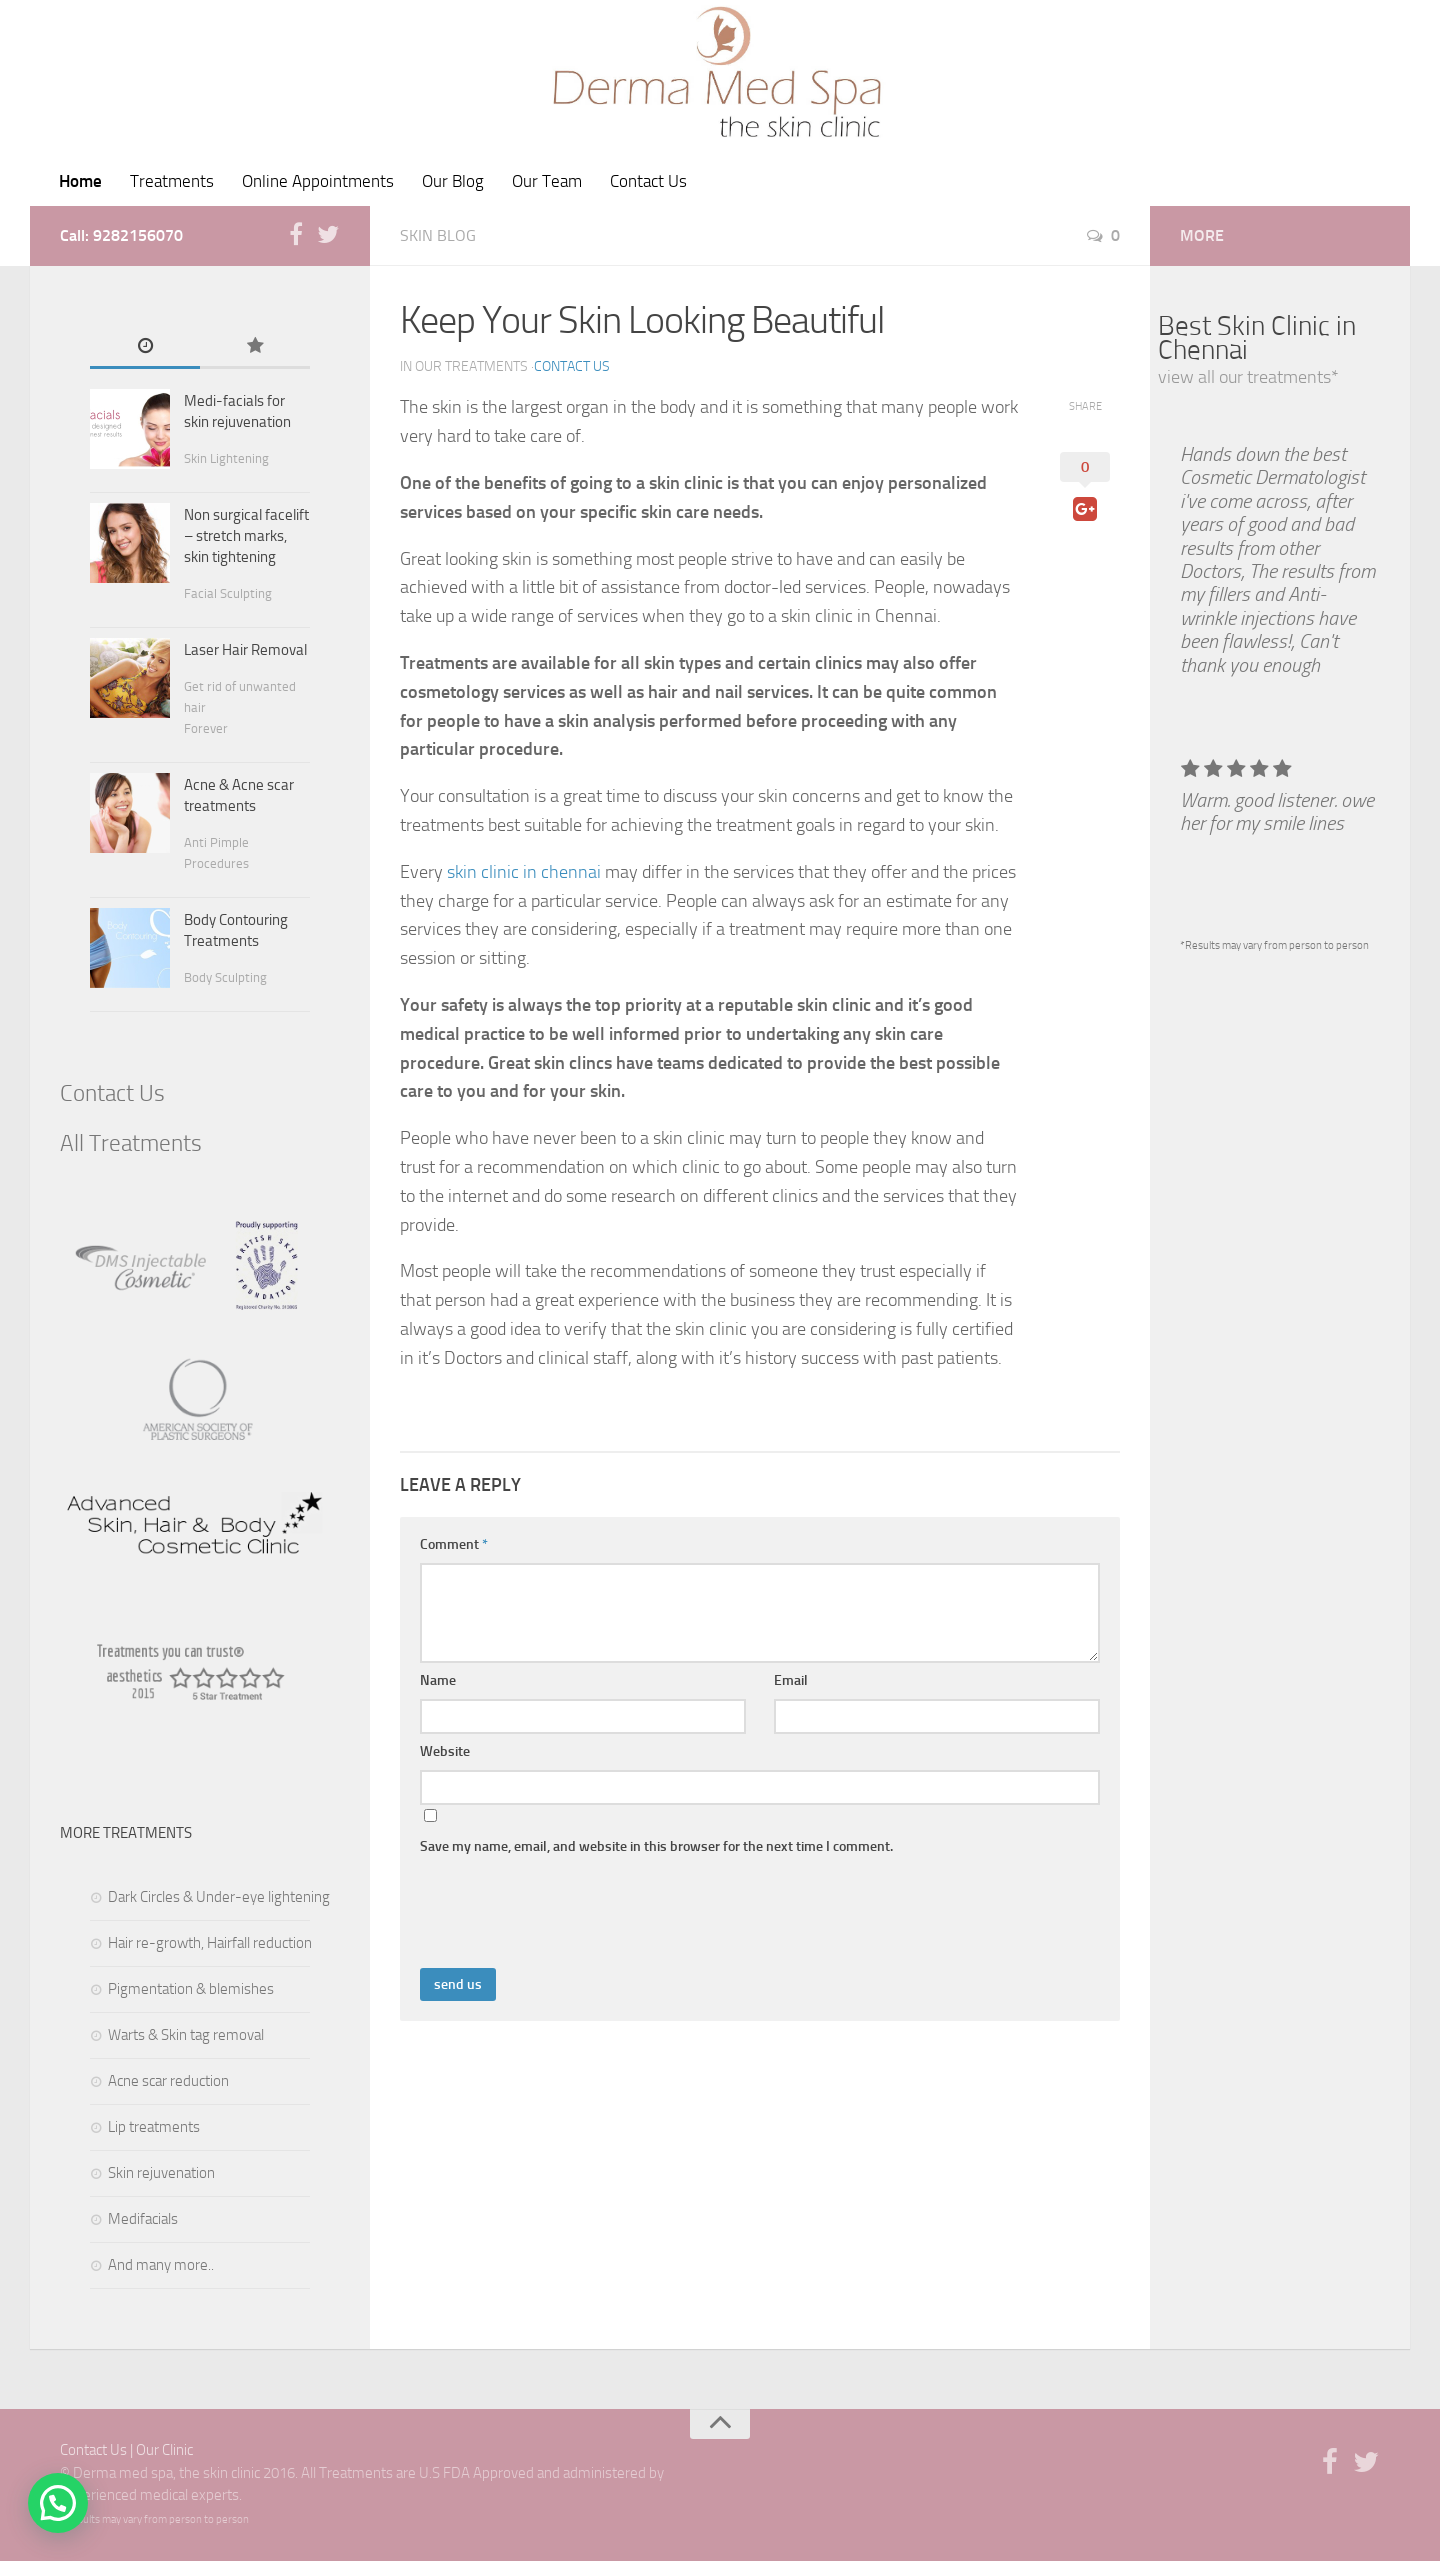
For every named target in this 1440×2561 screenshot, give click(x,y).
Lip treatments (154, 2127)
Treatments (172, 181)
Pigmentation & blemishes (191, 1989)
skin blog (438, 235)
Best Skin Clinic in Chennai (1257, 338)
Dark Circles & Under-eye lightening (219, 1897)
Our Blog (453, 181)
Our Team (547, 181)
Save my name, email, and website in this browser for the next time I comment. (656, 1846)
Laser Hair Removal (245, 650)
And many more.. (161, 2265)
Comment (454, 1544)
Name (438, 1680)
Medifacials (143, 2219)
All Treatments (131, 1143)
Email (791, 1680)
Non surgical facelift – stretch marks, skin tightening (246, 536)
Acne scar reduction (168, 2081)
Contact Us (648, 181)
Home (80, 181)
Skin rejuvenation (161, 2173)
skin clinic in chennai (526, 872)
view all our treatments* (1248, 377)
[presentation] (572, 1919)
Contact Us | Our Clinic (126, 2450)
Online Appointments (318, 181)
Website (445, 1751)
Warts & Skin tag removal (186, 2035)
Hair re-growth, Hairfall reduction (210, 1943)
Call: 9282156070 (121, 235)
